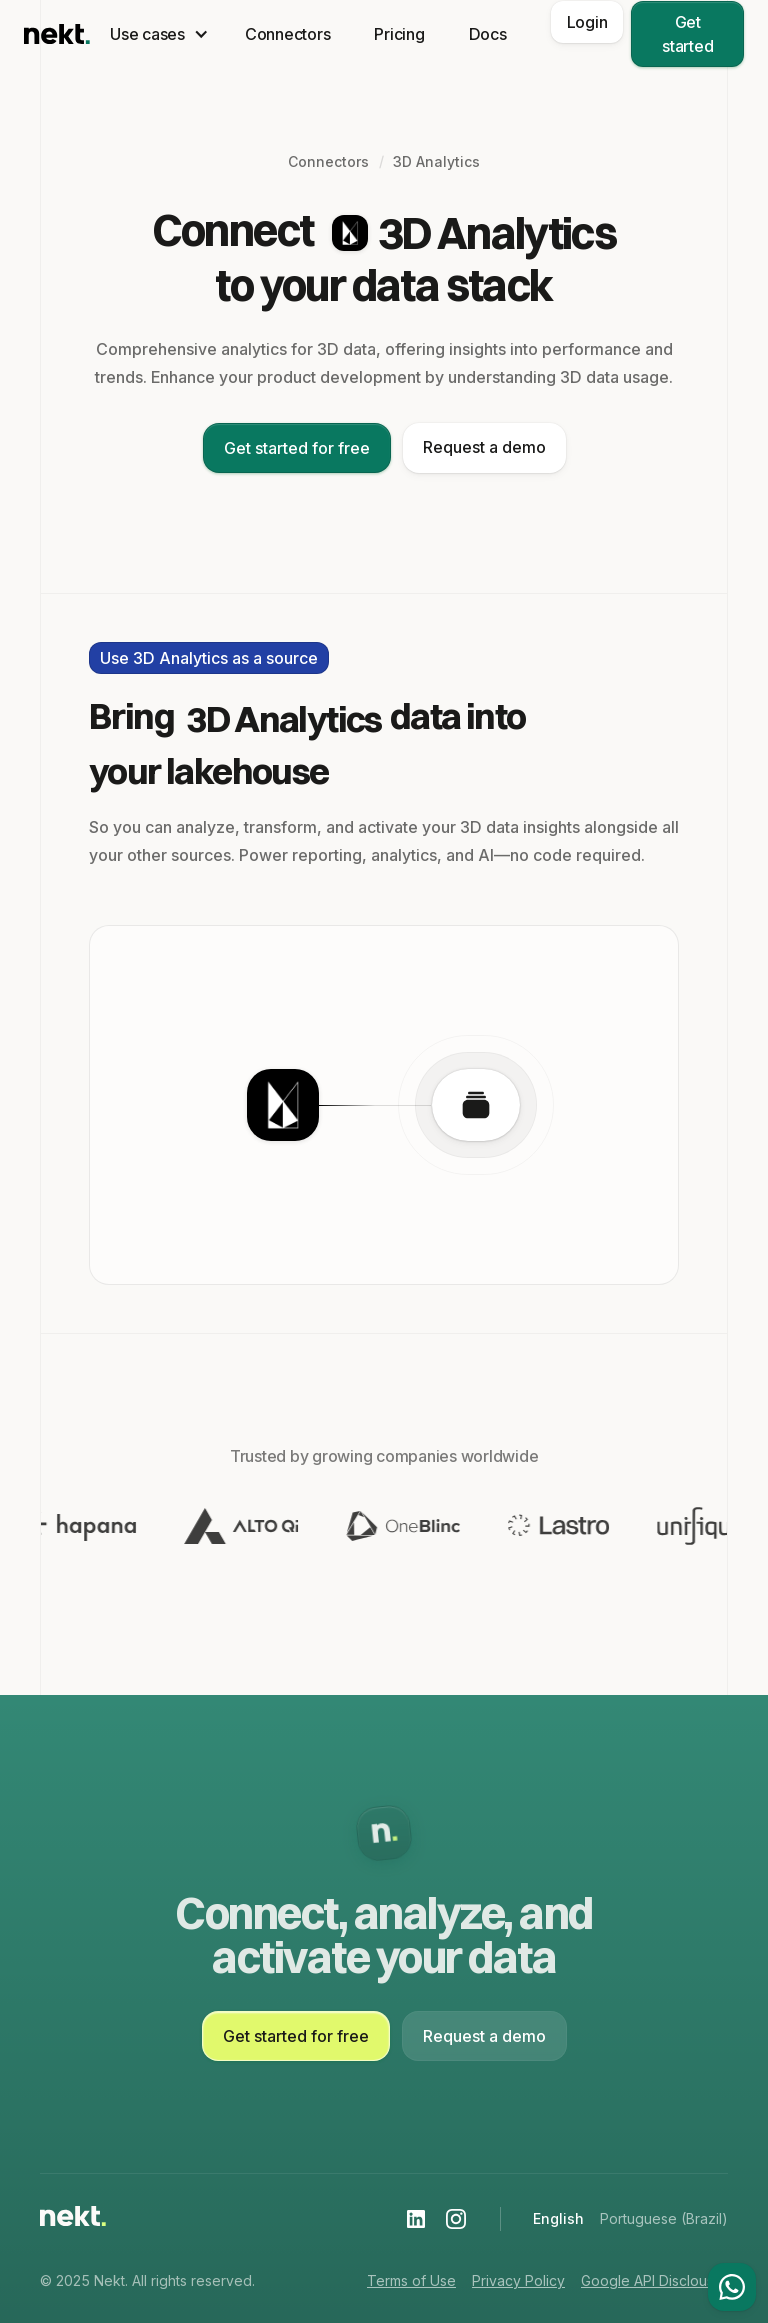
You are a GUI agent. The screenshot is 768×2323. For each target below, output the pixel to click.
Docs (488, 34)
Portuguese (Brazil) (664, 2218)
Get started (687, 34)
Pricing (399, 34)
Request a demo (484, 447)
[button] (155, 34)
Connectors (288, 34)
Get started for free (297, 448)
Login (587, 22)
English (558, 2218)
